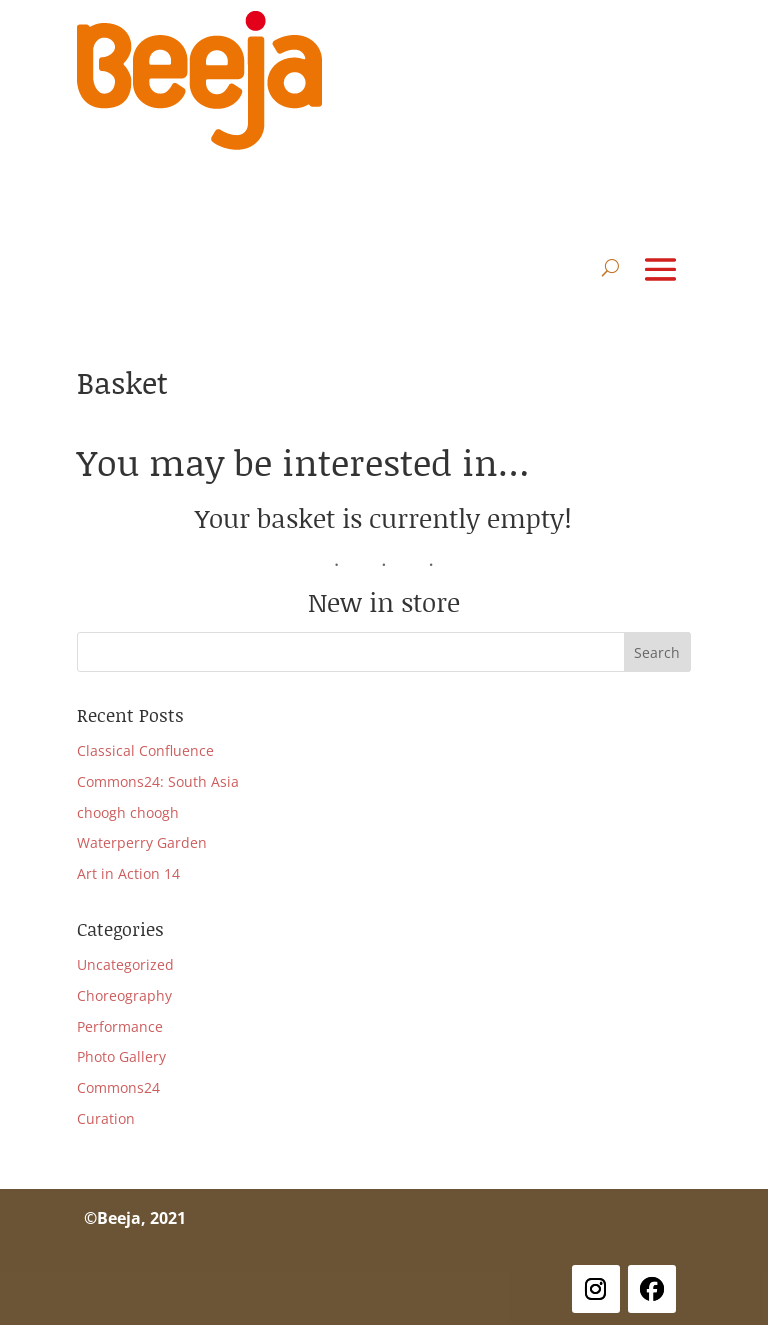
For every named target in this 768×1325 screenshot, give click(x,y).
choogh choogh (128, 812)
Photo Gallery (121, 1056)
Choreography (124, 995)
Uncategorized (125, 964)
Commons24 (118, 1087)
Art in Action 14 (128, 873)
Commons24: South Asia (158, 781)
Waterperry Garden (142, 842)
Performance (120, 1026)
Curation (106, 1118)
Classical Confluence (145, 750)
